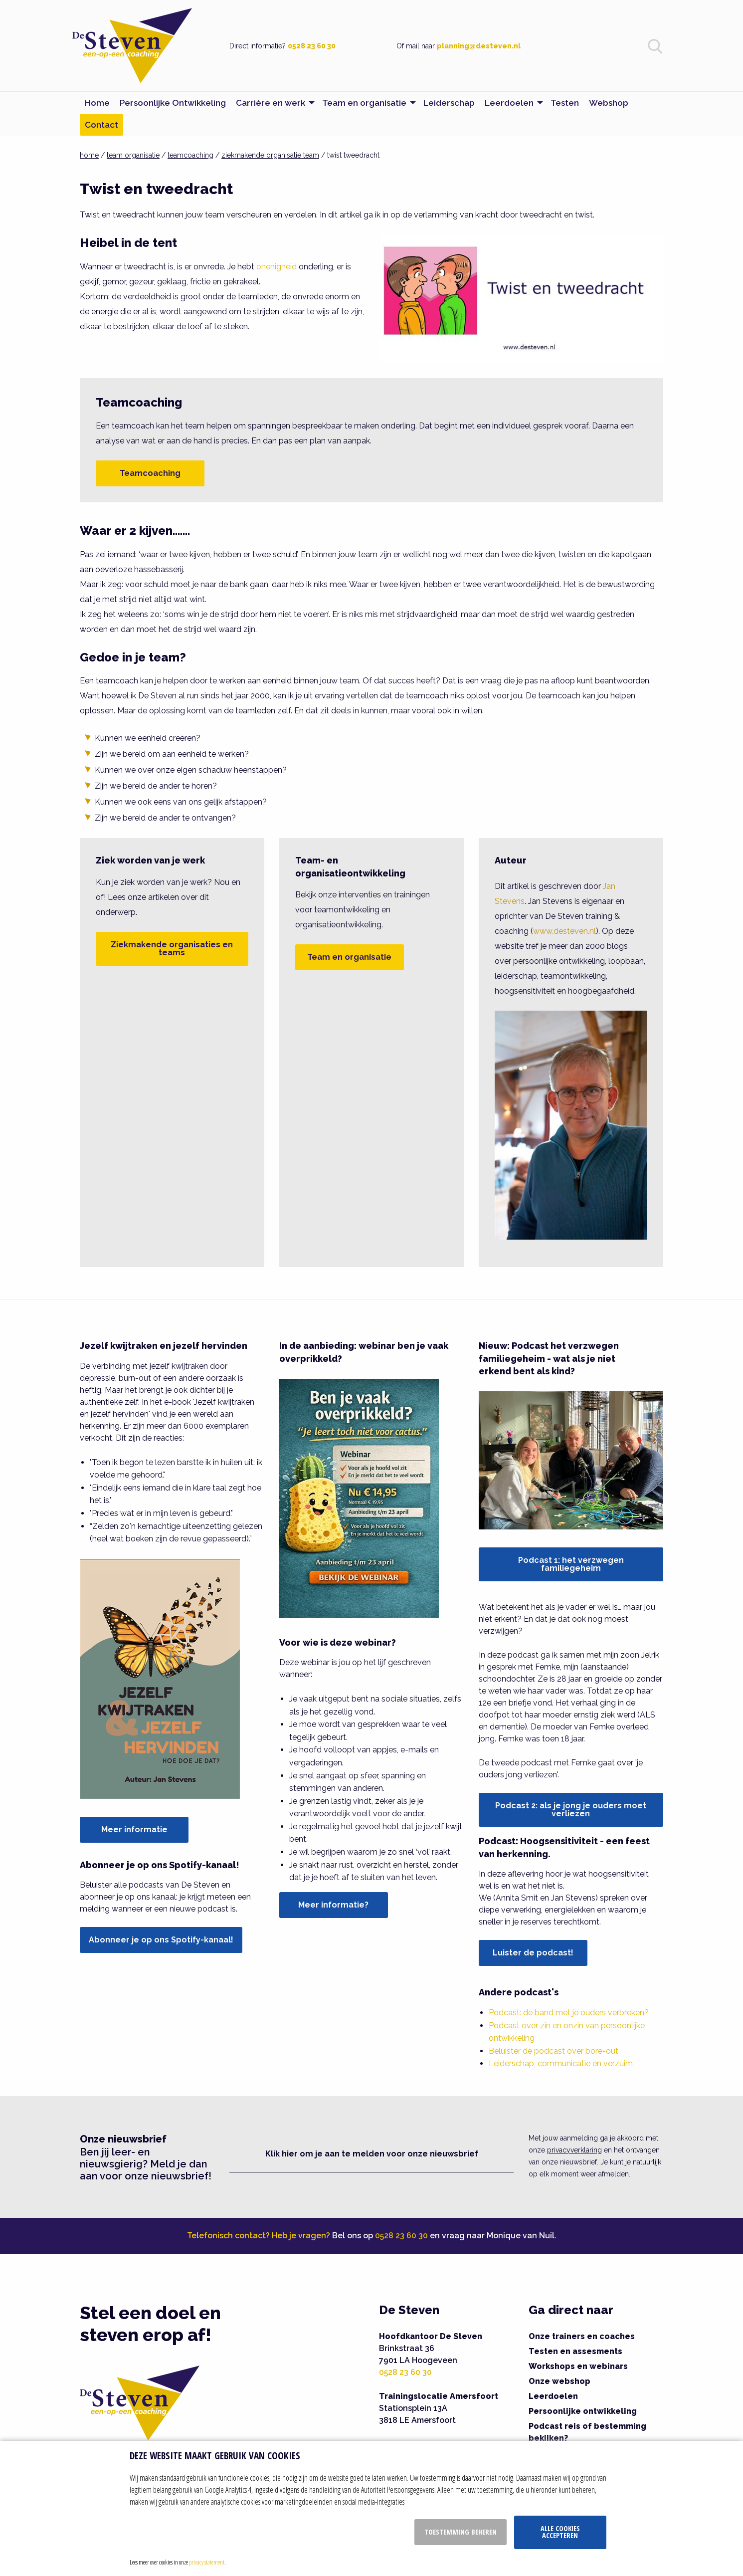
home (89, 155)
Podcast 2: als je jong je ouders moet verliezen (570, 1809)
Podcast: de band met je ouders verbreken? (569, 2012)
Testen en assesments (575, 2351)
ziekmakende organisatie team (270, 155)
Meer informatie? (333, 1905)
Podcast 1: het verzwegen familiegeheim (571, 1564)
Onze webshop (559, 2381)
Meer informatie (134, 1829)
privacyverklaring (574, 2150)
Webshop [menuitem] (608, 103)
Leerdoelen (553, 2396)
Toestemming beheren (460, 2532)
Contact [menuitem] (101, 125)
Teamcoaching (150, 473)
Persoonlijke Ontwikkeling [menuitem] (173, 103)
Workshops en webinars (578, 2366)
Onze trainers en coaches (582, 2336)
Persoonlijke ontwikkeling (583, 2411)
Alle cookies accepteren (560, 2532)
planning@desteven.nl (479, 46)
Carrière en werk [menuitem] (270, 103)
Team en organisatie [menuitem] (364, 103)
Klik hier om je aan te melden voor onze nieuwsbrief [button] (371, 2153)
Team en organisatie (349, 957)
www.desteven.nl (564, 931)
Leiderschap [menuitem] (449, 103)
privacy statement (206, 2562)
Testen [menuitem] (565, 103)
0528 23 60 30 (312, 46)
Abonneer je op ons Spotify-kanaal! (161, 1939)
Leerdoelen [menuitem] (509, 103)
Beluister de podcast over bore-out (553, 2051)
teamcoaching (190, 155)
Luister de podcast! (533, 1952)
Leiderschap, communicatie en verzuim (561, 2063)
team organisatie (133, 155)
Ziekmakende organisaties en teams (172, 948)
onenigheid (276, 266)
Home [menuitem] (97, 103)
